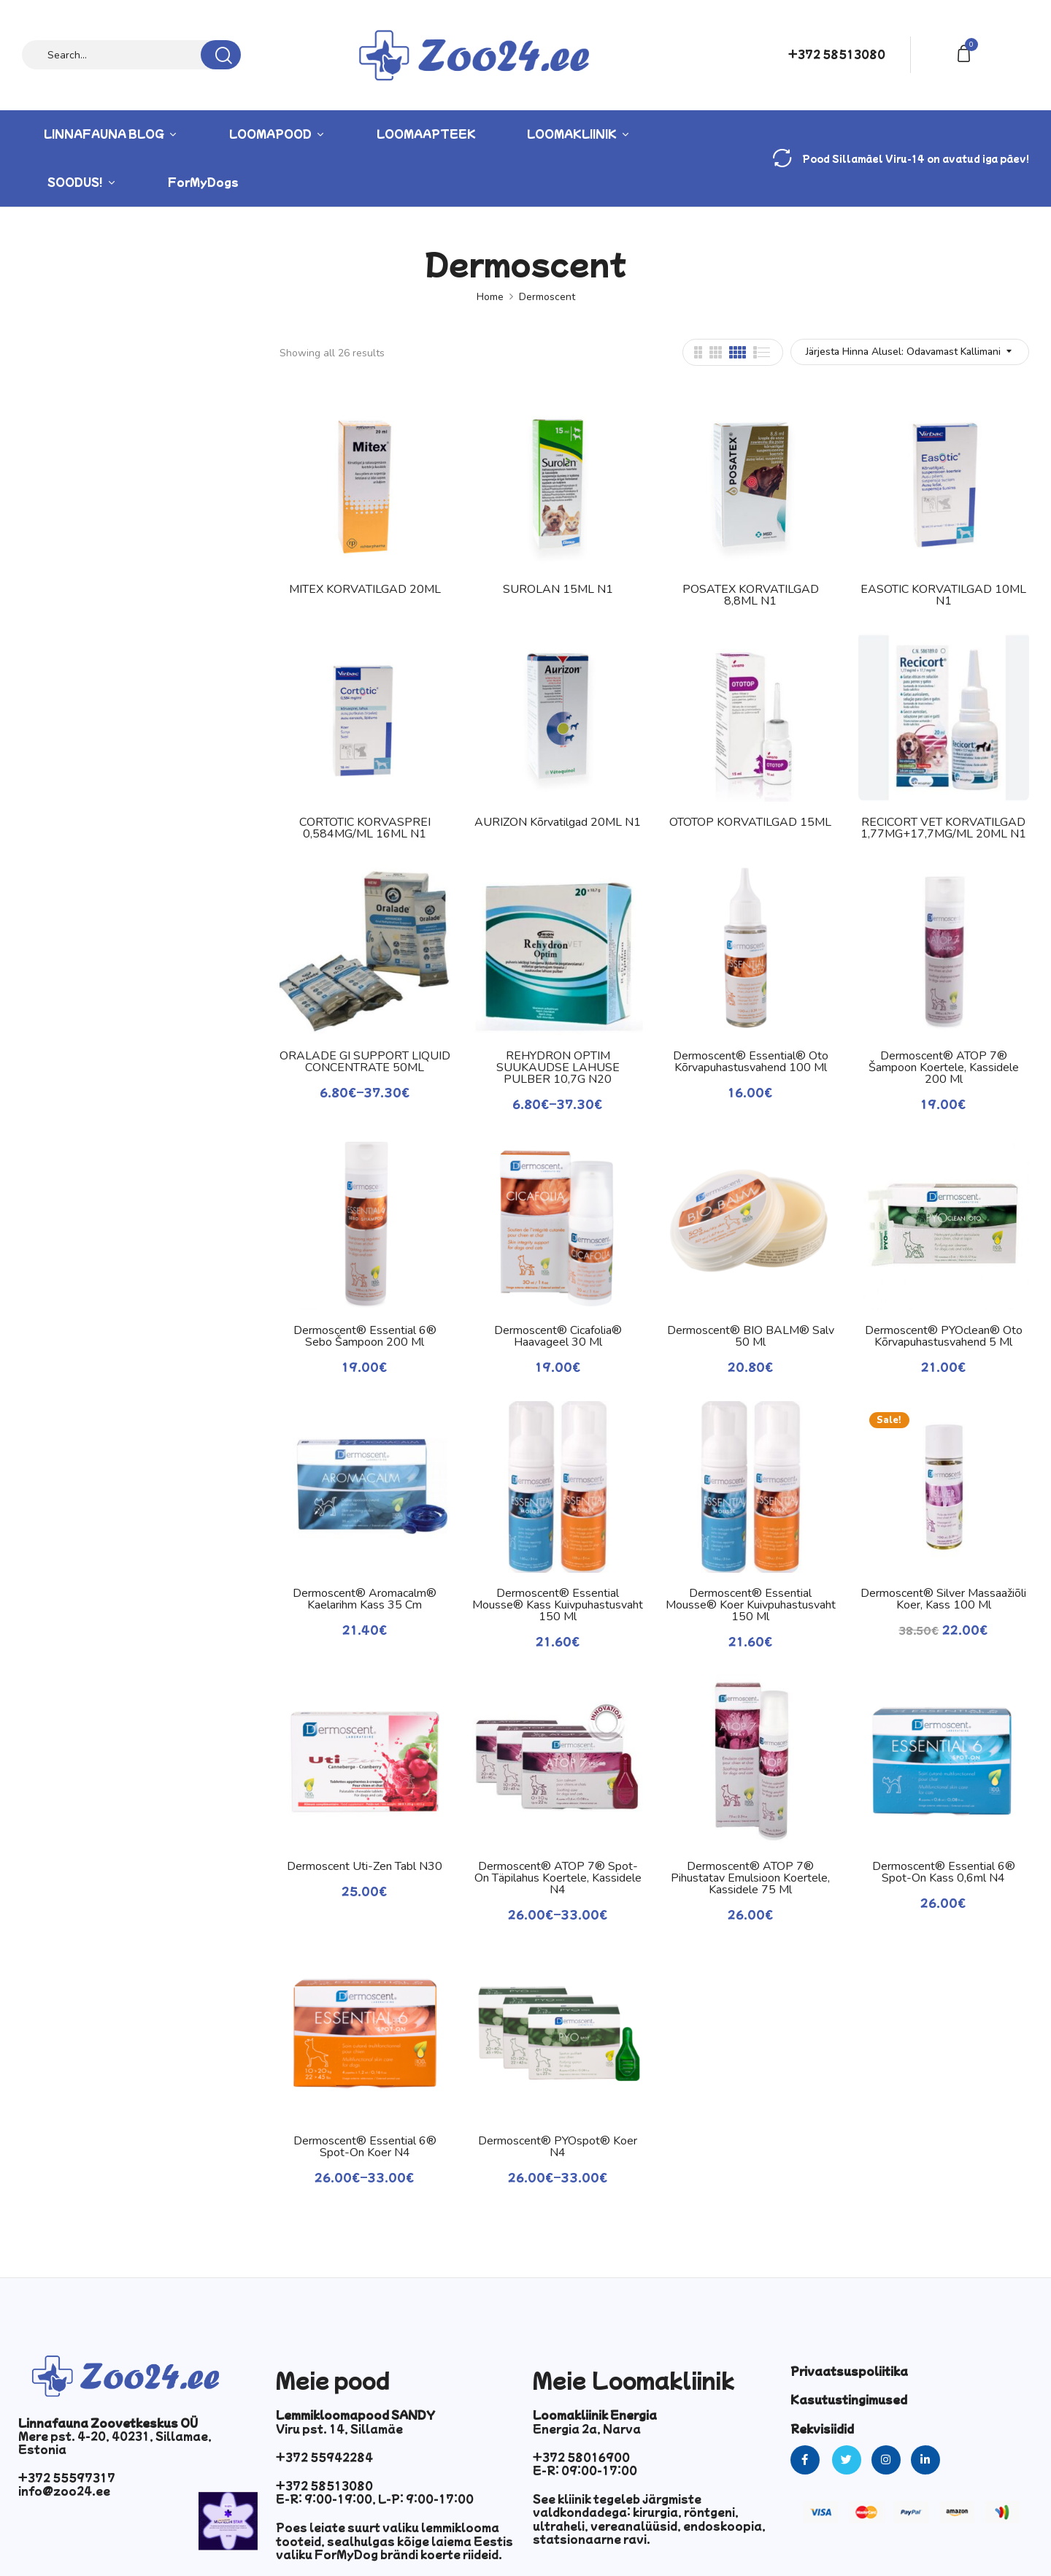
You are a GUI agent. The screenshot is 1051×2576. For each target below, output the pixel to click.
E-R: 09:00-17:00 (585, 2470)
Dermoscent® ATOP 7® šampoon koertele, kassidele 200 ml (944, 1067)
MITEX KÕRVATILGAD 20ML (365, 589)
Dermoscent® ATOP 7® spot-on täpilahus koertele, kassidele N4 (558, 1877)
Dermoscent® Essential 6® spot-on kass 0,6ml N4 (943, 1872)
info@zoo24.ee (64, 2490)
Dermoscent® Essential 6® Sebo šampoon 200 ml (364, 1336)
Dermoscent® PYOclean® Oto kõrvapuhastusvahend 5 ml (944, 1336)
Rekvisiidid (822, 2428)
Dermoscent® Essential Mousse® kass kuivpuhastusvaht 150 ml (557, 1604)
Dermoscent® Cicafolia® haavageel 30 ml (558, 1336)
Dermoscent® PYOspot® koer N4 (557, 2146)
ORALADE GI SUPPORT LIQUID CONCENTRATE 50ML (365, 1061)
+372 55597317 (66, 2477)
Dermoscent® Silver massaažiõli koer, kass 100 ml (943, 1599)
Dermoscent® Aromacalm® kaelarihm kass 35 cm (364, 1599)
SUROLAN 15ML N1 (558, 589)
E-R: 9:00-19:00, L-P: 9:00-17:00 (375, 2498)
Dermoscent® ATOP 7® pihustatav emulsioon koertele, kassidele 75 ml (750, 1877)
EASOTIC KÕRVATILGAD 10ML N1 (943, 595)
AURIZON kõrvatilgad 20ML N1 (557, 822)
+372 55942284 (324, 2457)
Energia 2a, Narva (587, 2428)
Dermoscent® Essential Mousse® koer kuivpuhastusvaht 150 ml (751, 1604)
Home (490, 297)
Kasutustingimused (848, 2399)
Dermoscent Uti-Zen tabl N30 (364, 1866)
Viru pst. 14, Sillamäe (339, 2428)
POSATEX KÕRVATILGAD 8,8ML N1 (750, 595)
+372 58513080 (836, 54)
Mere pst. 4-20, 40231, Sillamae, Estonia (115, 2442)
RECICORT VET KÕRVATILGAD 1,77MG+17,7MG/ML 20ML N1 (943, 828)
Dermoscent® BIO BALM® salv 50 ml (750, 1336)
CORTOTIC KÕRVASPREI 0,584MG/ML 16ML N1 (365, 828)
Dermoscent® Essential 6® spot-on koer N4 (364, 2146)
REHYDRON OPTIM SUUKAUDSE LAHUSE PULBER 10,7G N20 (558, 1067)
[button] (966, 52)
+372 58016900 (581, 2457)
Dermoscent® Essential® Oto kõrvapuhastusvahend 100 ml (750, 1061)
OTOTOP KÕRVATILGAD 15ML (750, 822)
